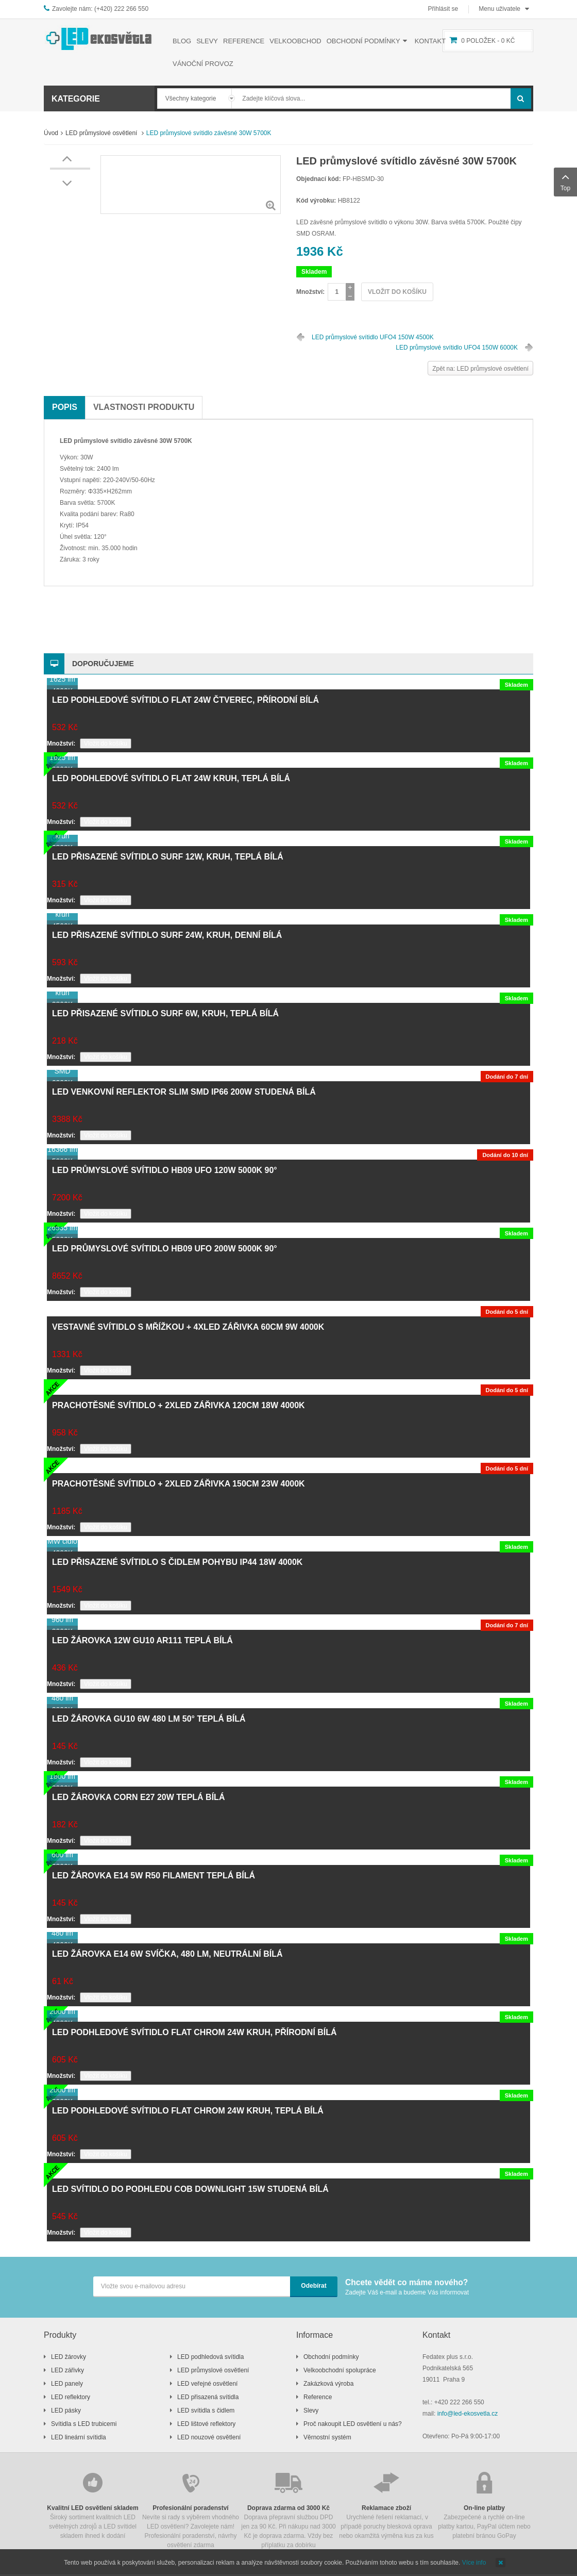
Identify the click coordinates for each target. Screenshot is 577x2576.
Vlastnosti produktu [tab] (143, 407)
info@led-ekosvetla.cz (467, 2413)
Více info (474, 2562)
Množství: (310, 291)
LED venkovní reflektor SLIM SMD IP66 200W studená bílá (184, 1091)
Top (565, 181)
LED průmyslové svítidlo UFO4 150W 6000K (457, 347)
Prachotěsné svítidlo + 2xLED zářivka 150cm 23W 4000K (178, 1483)
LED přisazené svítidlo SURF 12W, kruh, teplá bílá (167, 856)
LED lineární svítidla (78, 2437)
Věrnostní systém (327, 2437)
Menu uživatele (499, 8)
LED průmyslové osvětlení (102, 133)
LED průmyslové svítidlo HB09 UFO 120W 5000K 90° (164, 1170)
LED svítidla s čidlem (205, 2410)
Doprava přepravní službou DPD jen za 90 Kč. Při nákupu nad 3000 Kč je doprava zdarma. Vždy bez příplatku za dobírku (288, 2509)
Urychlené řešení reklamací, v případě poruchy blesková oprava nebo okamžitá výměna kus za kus (386, 2504)
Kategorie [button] (76, 98)
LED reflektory (70, 2397)
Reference (317, 2397)
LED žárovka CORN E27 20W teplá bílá (138, 1797)
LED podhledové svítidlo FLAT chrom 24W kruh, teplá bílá (188, 2110)
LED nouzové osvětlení (209, 2437)
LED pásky (66, 2410)
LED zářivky (67, 2370)
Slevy (310, 2410)
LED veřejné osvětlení (207, 2383)
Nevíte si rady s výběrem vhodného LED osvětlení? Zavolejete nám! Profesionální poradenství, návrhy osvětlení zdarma (191, 2509)
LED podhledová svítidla (210, 2356)
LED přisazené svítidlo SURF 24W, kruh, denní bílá (167, 935)
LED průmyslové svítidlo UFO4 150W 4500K (373, 337)
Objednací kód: (318, 179)
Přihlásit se (443, 8)
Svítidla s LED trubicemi (83, 2424)
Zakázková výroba (328, 2383)
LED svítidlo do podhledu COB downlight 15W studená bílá (190, 2189)
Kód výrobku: (316, 200)
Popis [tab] (64, 407)
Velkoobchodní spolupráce (339, 2370)
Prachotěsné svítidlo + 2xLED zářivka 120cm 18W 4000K (178, 1405)
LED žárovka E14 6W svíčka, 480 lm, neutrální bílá (167, 1954)
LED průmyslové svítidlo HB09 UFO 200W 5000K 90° (164, 1248)
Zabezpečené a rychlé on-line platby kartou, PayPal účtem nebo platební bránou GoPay (484, 2504)
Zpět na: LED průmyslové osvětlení (480, 368)
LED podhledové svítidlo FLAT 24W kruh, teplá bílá (171, 778)
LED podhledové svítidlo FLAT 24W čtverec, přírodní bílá (185, 700)
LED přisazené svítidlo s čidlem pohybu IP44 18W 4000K (177, 1562)
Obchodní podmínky (331, 2356)
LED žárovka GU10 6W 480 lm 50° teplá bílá (149, 1718)
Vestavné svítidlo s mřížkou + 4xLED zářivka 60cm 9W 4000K (188, 1327)
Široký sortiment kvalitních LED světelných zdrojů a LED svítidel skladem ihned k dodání (93, 2504)
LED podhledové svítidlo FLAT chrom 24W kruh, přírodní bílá (194, 2032)
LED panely (67, 2383)
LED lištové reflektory (206, 2424)
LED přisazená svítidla (208, 2397)
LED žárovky (68, 2356)
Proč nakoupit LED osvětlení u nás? (352, 2424)
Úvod (51, 133)
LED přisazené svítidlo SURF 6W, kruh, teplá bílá (165, 1013)
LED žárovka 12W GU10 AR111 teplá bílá (142, 1640)
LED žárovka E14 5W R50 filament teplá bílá (153, 1875)
